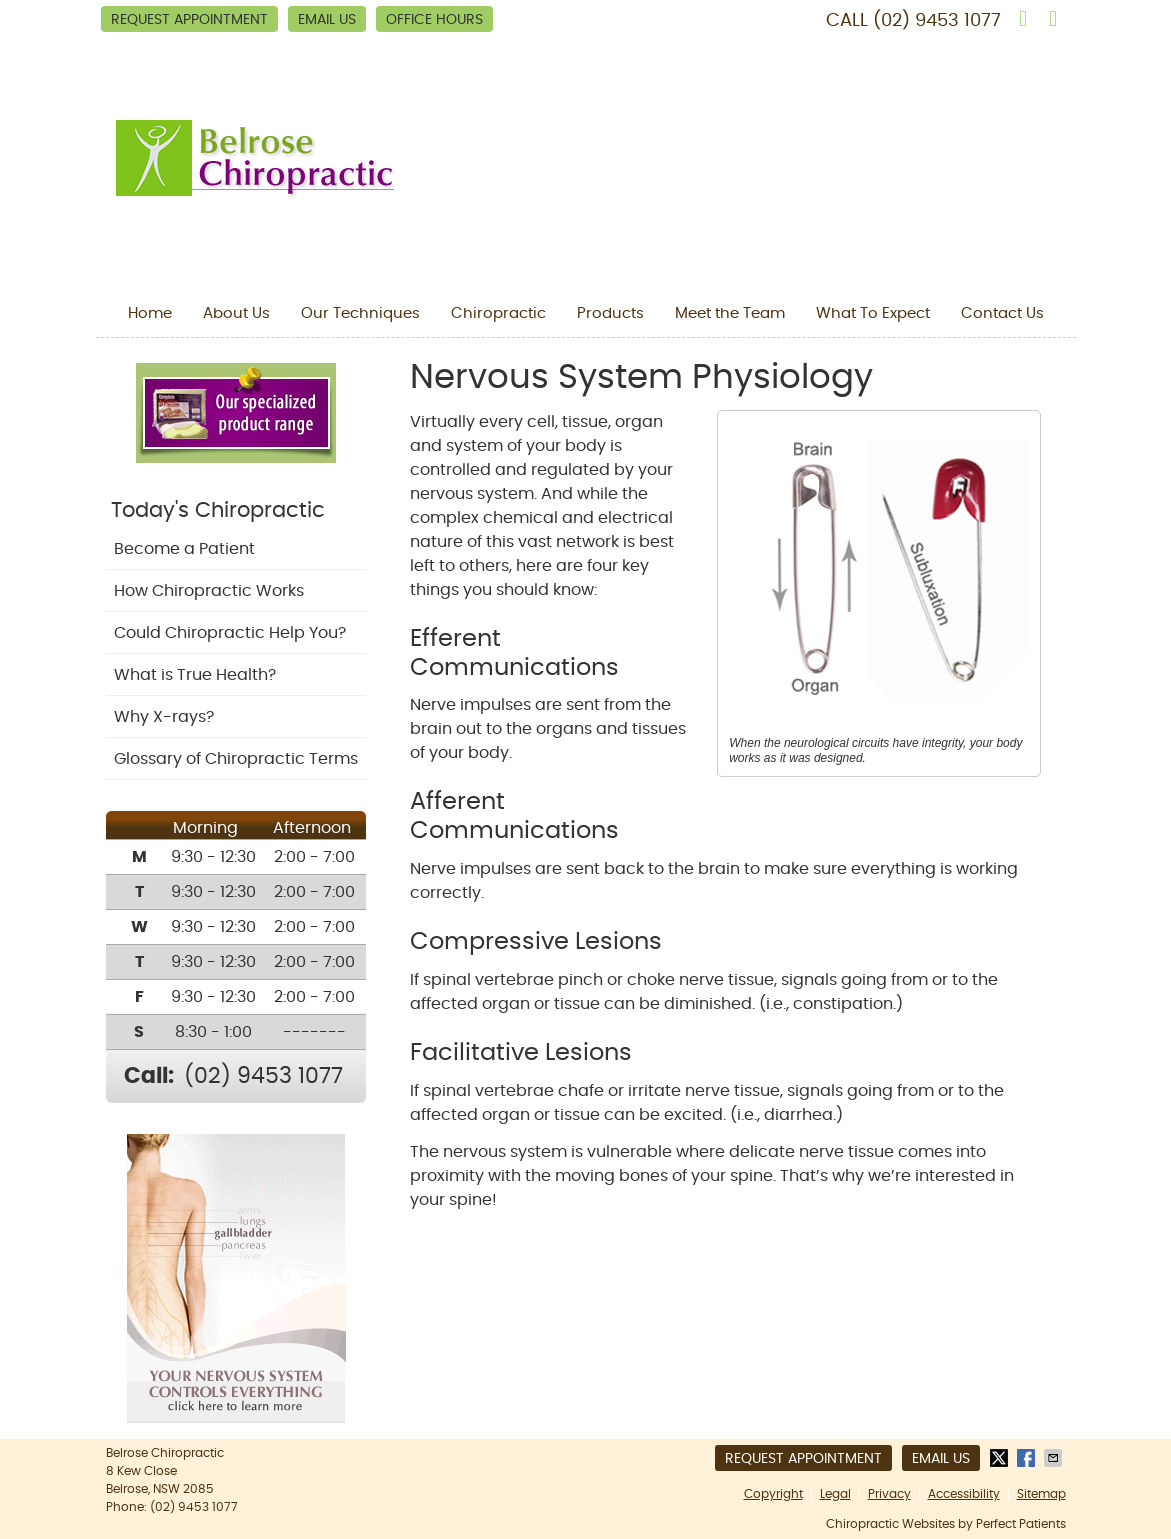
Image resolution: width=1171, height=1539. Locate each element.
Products (610, 313)
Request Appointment (189, 20)
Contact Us (1002, 313)
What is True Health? (195, 675)
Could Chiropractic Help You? (230, 633)
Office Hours (434, 20)
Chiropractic (498, 313)
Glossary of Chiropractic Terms (236, 759)
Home (150, 313)
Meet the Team (730, 313)
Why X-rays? (164, 717)
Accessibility (964, 1494)
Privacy (889, 1494)
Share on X (1001, 1458)
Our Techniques (360, 313)
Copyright (773, 1494)
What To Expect (873, 313)
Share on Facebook (1028, 1458)
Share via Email (1055, 1458)
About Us (236, 313)
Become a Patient (184, 549)
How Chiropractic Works (209, 591)
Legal (835, 1494)
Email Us (327, 20)
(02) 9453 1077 (937, 21)
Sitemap (1041, 1494)
